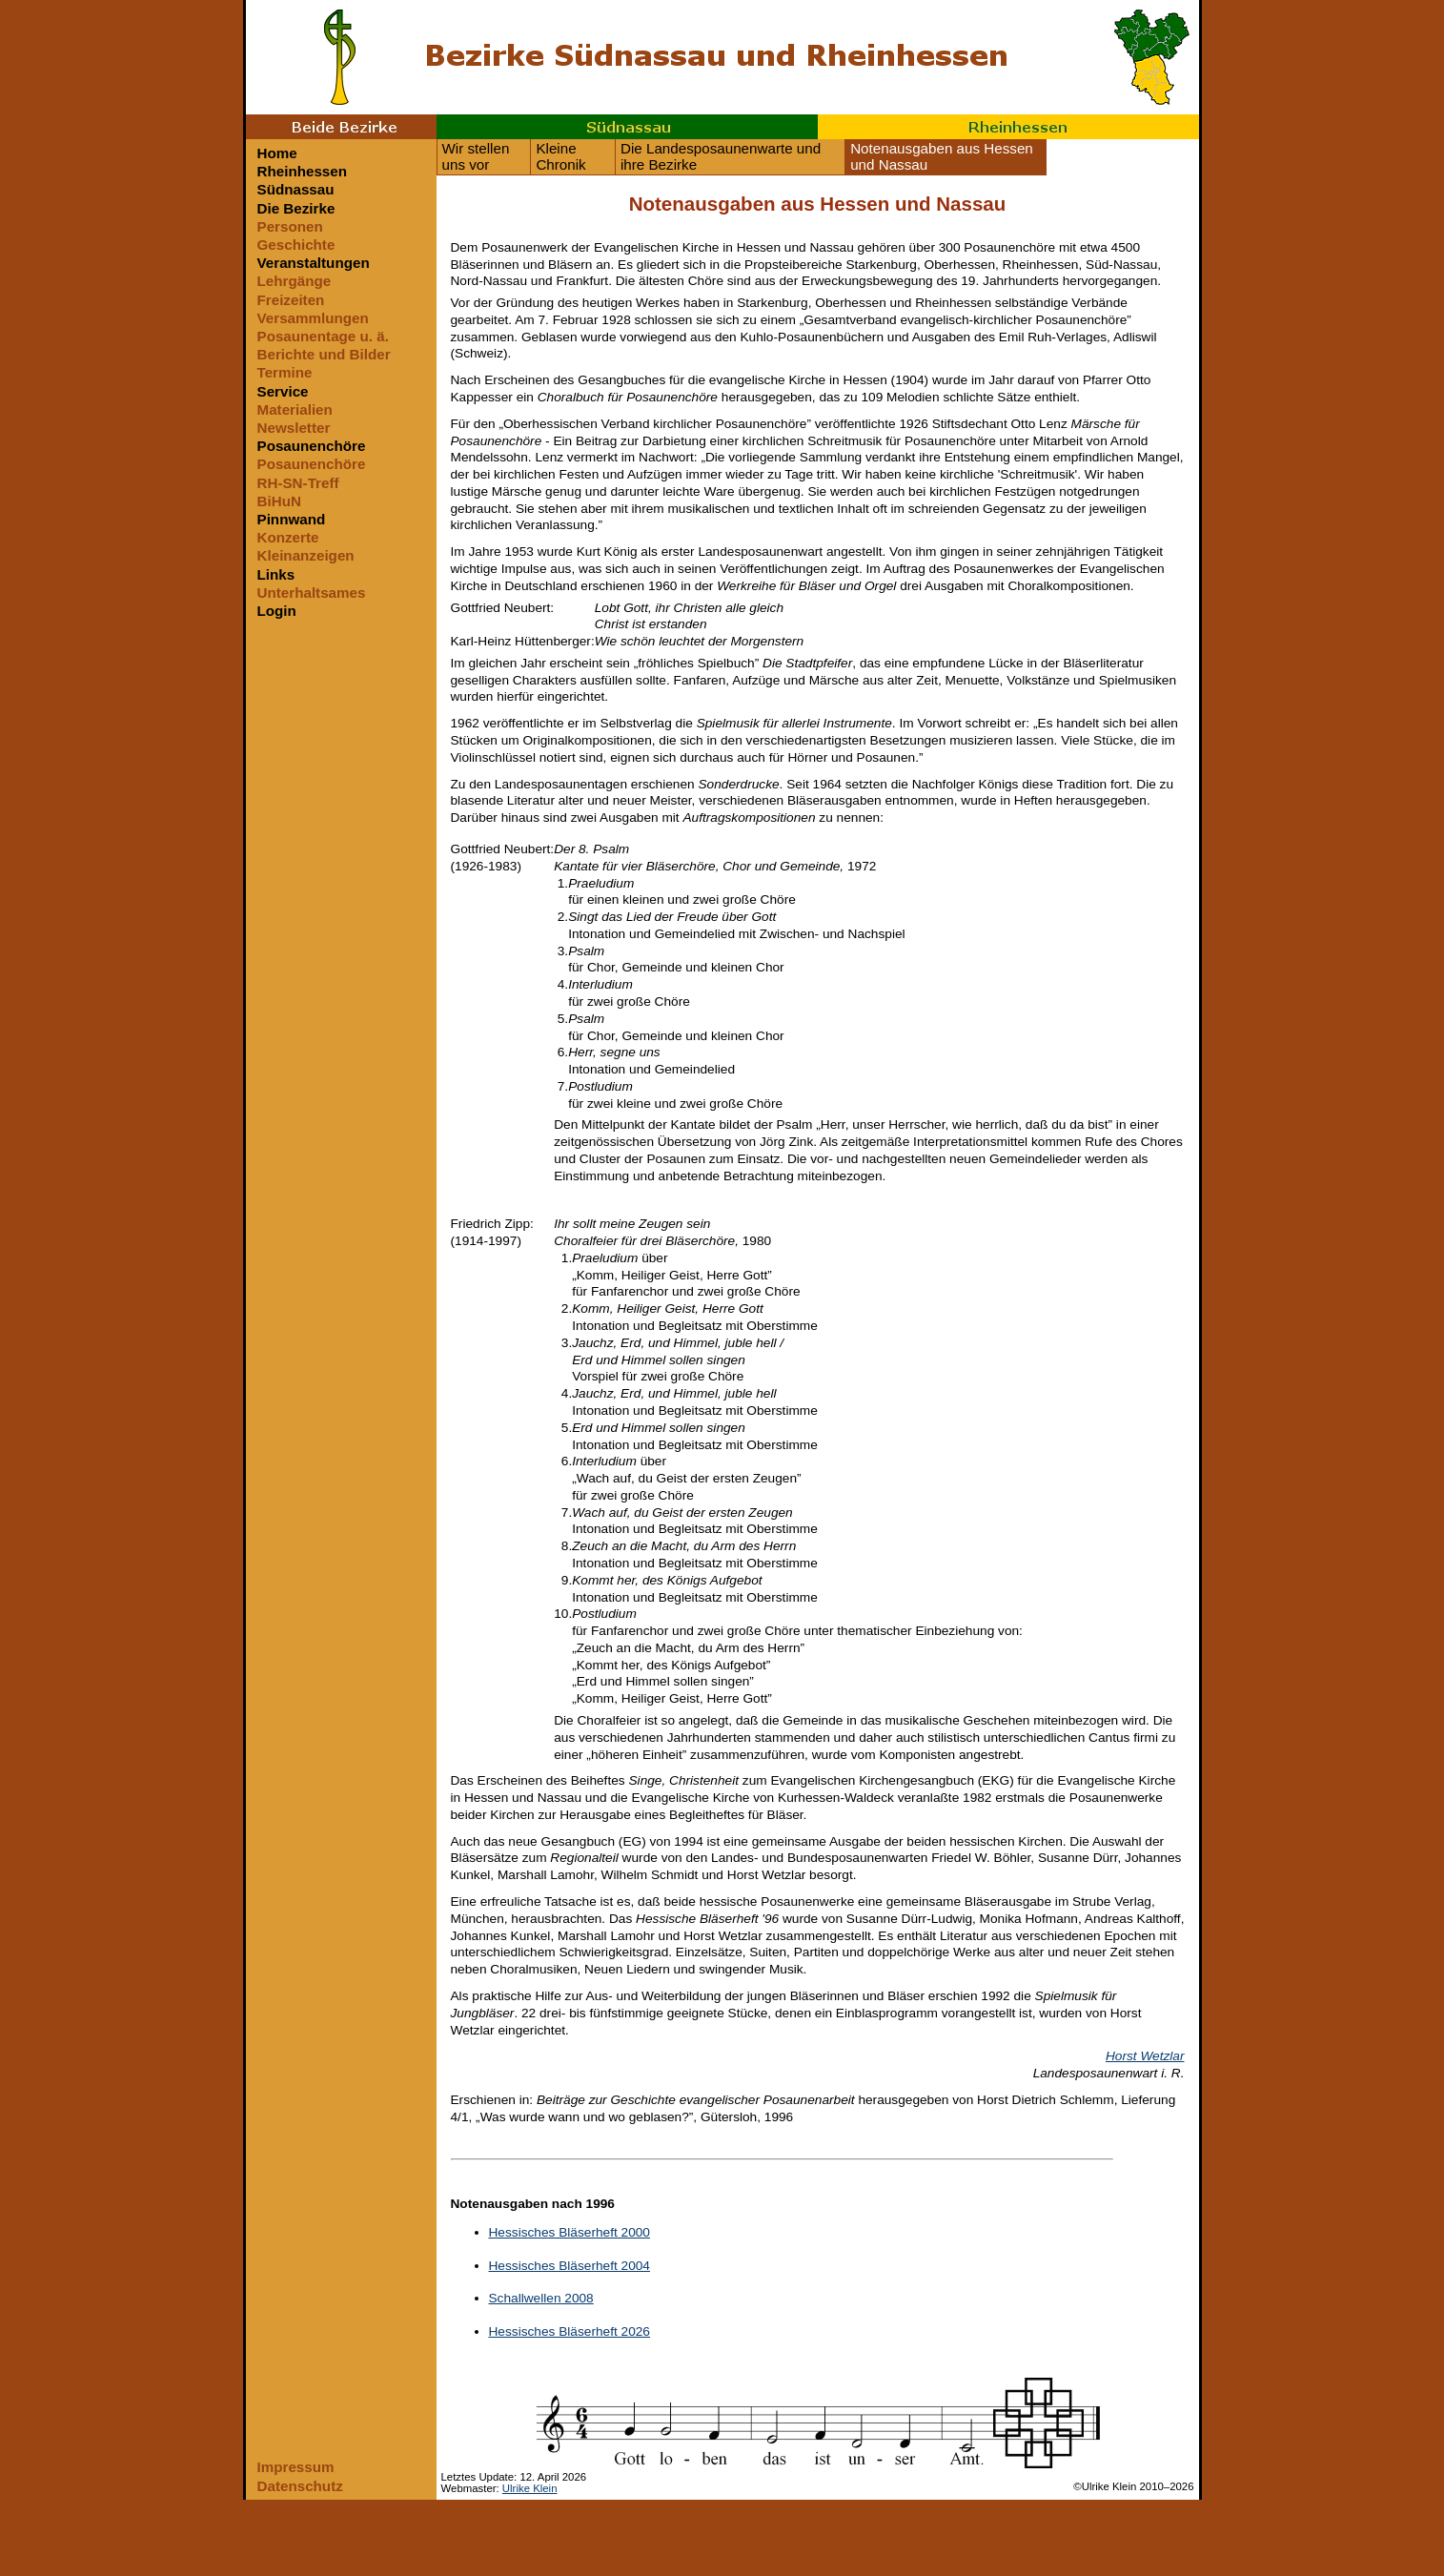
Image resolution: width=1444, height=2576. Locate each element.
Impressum (296, 2467)
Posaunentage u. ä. (323, 336)
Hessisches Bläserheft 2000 (569, 2232)
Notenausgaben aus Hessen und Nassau (941, 156)
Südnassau (627, 126)
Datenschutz (300, 2486)
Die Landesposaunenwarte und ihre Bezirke (720, 156)
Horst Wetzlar (1145, 2056)
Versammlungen (313, 318)
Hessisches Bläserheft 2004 (569, 2266)
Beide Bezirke (341, 126)
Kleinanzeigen (306, 555)
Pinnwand (291, 519)
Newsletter (294, 427)
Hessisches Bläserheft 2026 (569, 2331)
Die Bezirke (296, 208)
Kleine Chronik (560, 156)
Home (277, 153)
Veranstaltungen (313, 263)
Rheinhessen (1008, 126)
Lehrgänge (294, 281)
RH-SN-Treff (298, 483)
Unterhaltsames (311, 592)
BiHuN (279, 501)
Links (276, 574)
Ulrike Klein (530, 2488)
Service (283, 391)
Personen (290, 226)
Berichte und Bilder (324, 354)
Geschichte (296, 244)
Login (276, 611)
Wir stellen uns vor (476, 156)
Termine (285, 372)
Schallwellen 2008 (541, 2298)
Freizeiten (291, 300)
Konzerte (288, 537)
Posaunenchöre (311, 446)
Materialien (295, 409)
